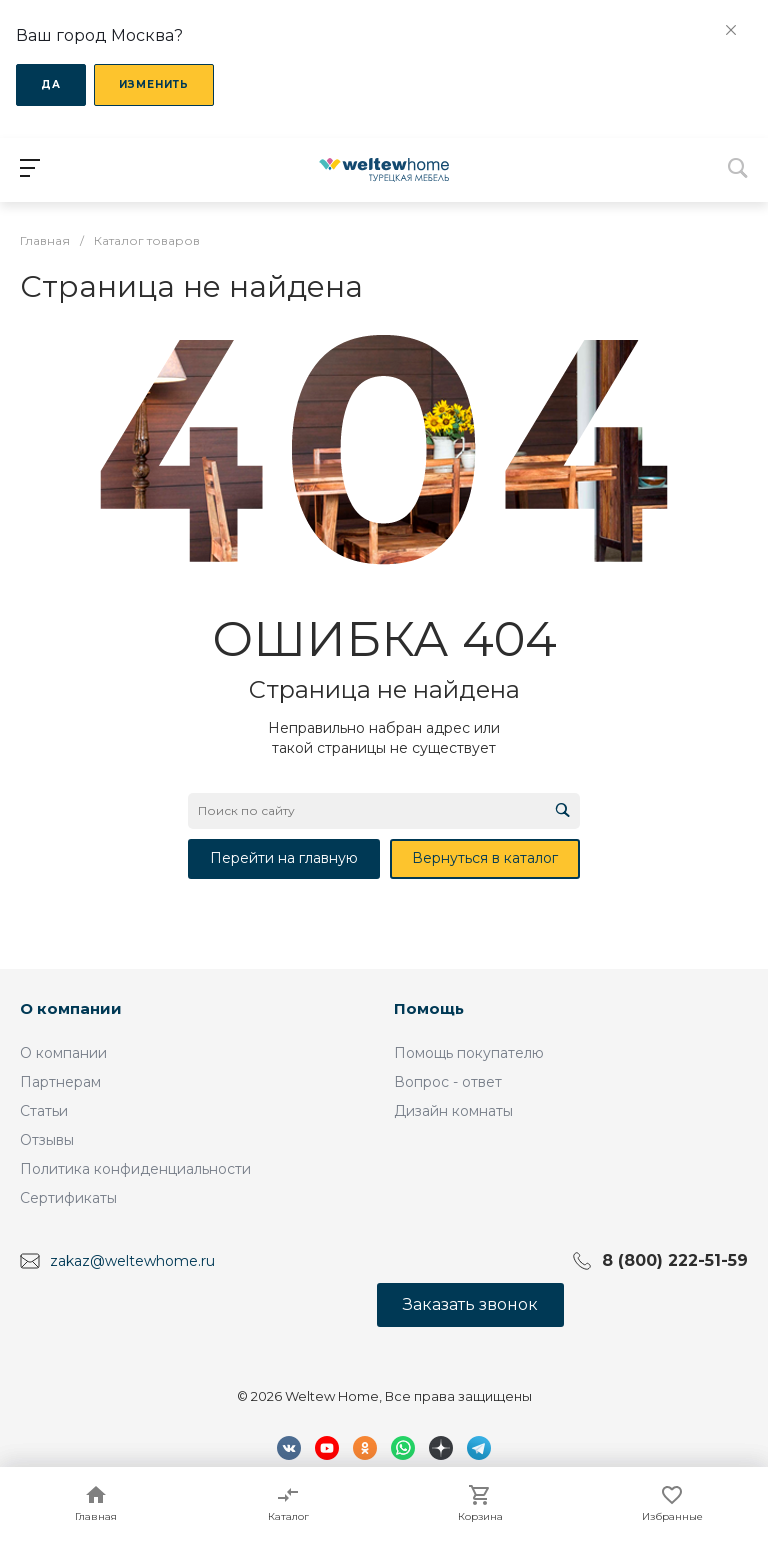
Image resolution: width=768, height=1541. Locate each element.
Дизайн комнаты (453, 1111)
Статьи (44, 1111)
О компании (71, 1008)
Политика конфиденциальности (135, 1169)
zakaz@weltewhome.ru (132, 1260)
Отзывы (47, 1140)
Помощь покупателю (469, 1053)
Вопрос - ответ (448, 1082)
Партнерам (60, 1082)
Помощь (429, 1008)
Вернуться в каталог (485, 858)
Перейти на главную (284, 858)
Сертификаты (68, 1198)
